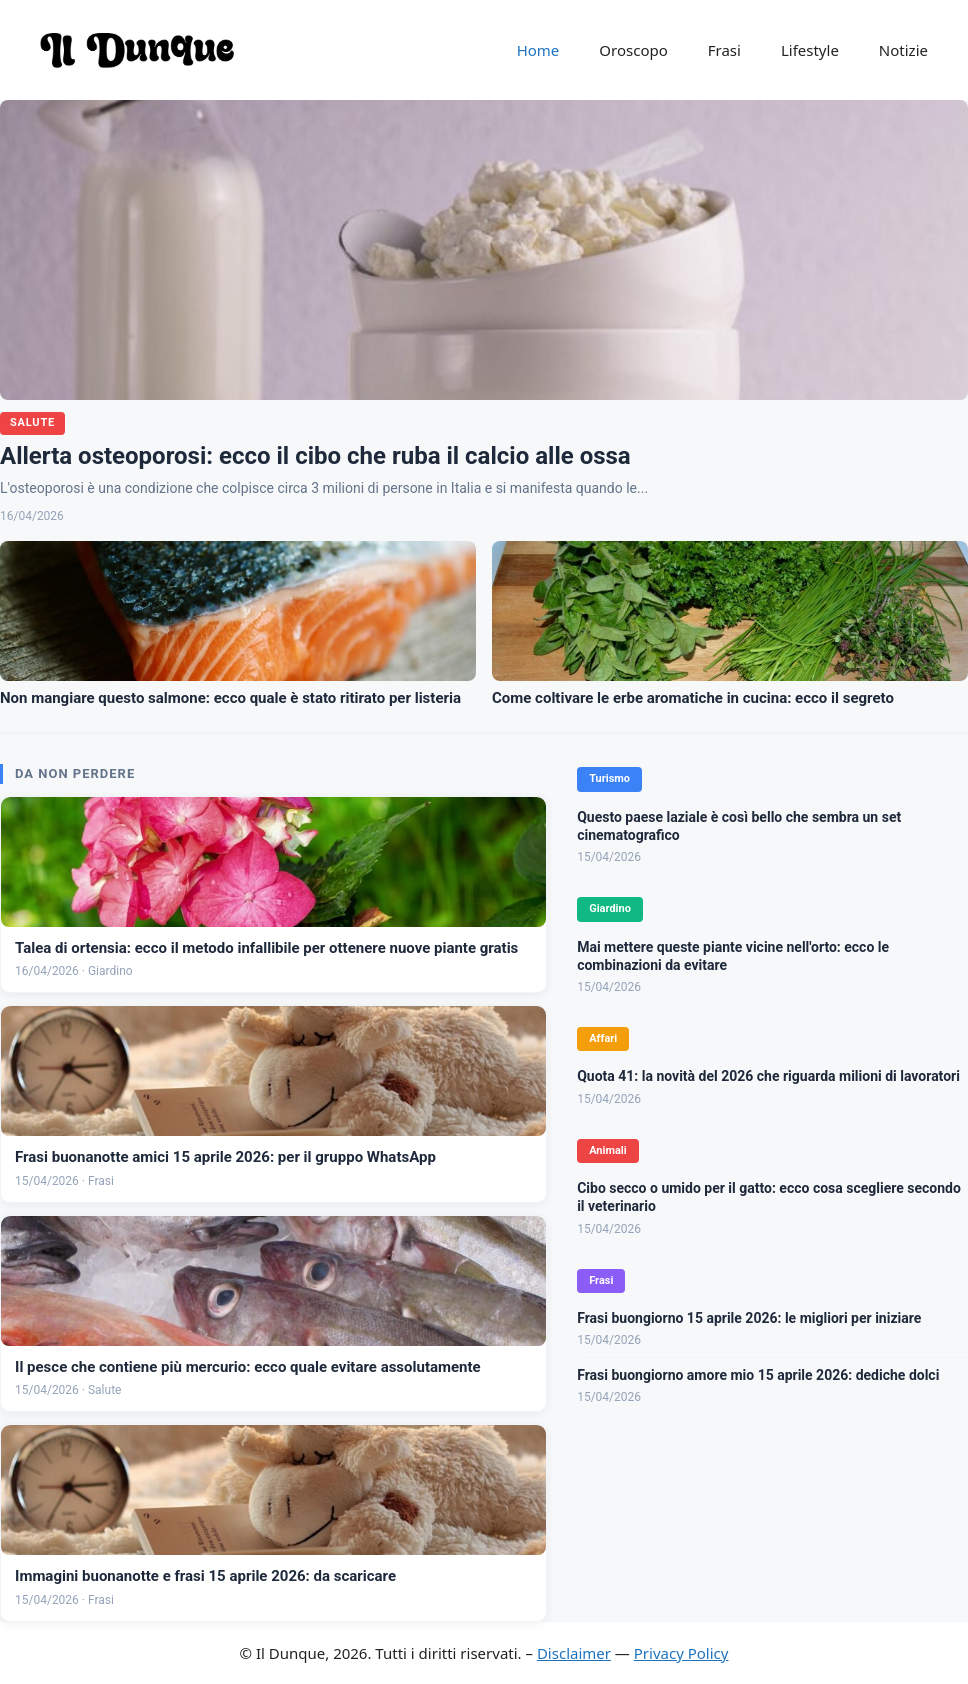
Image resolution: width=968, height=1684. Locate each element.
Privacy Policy (681, 1653)
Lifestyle (810, 50)
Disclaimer (574, 1653)
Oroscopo (633, 50)
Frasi (724, 50)
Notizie (903, 50)
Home (538, 50)
